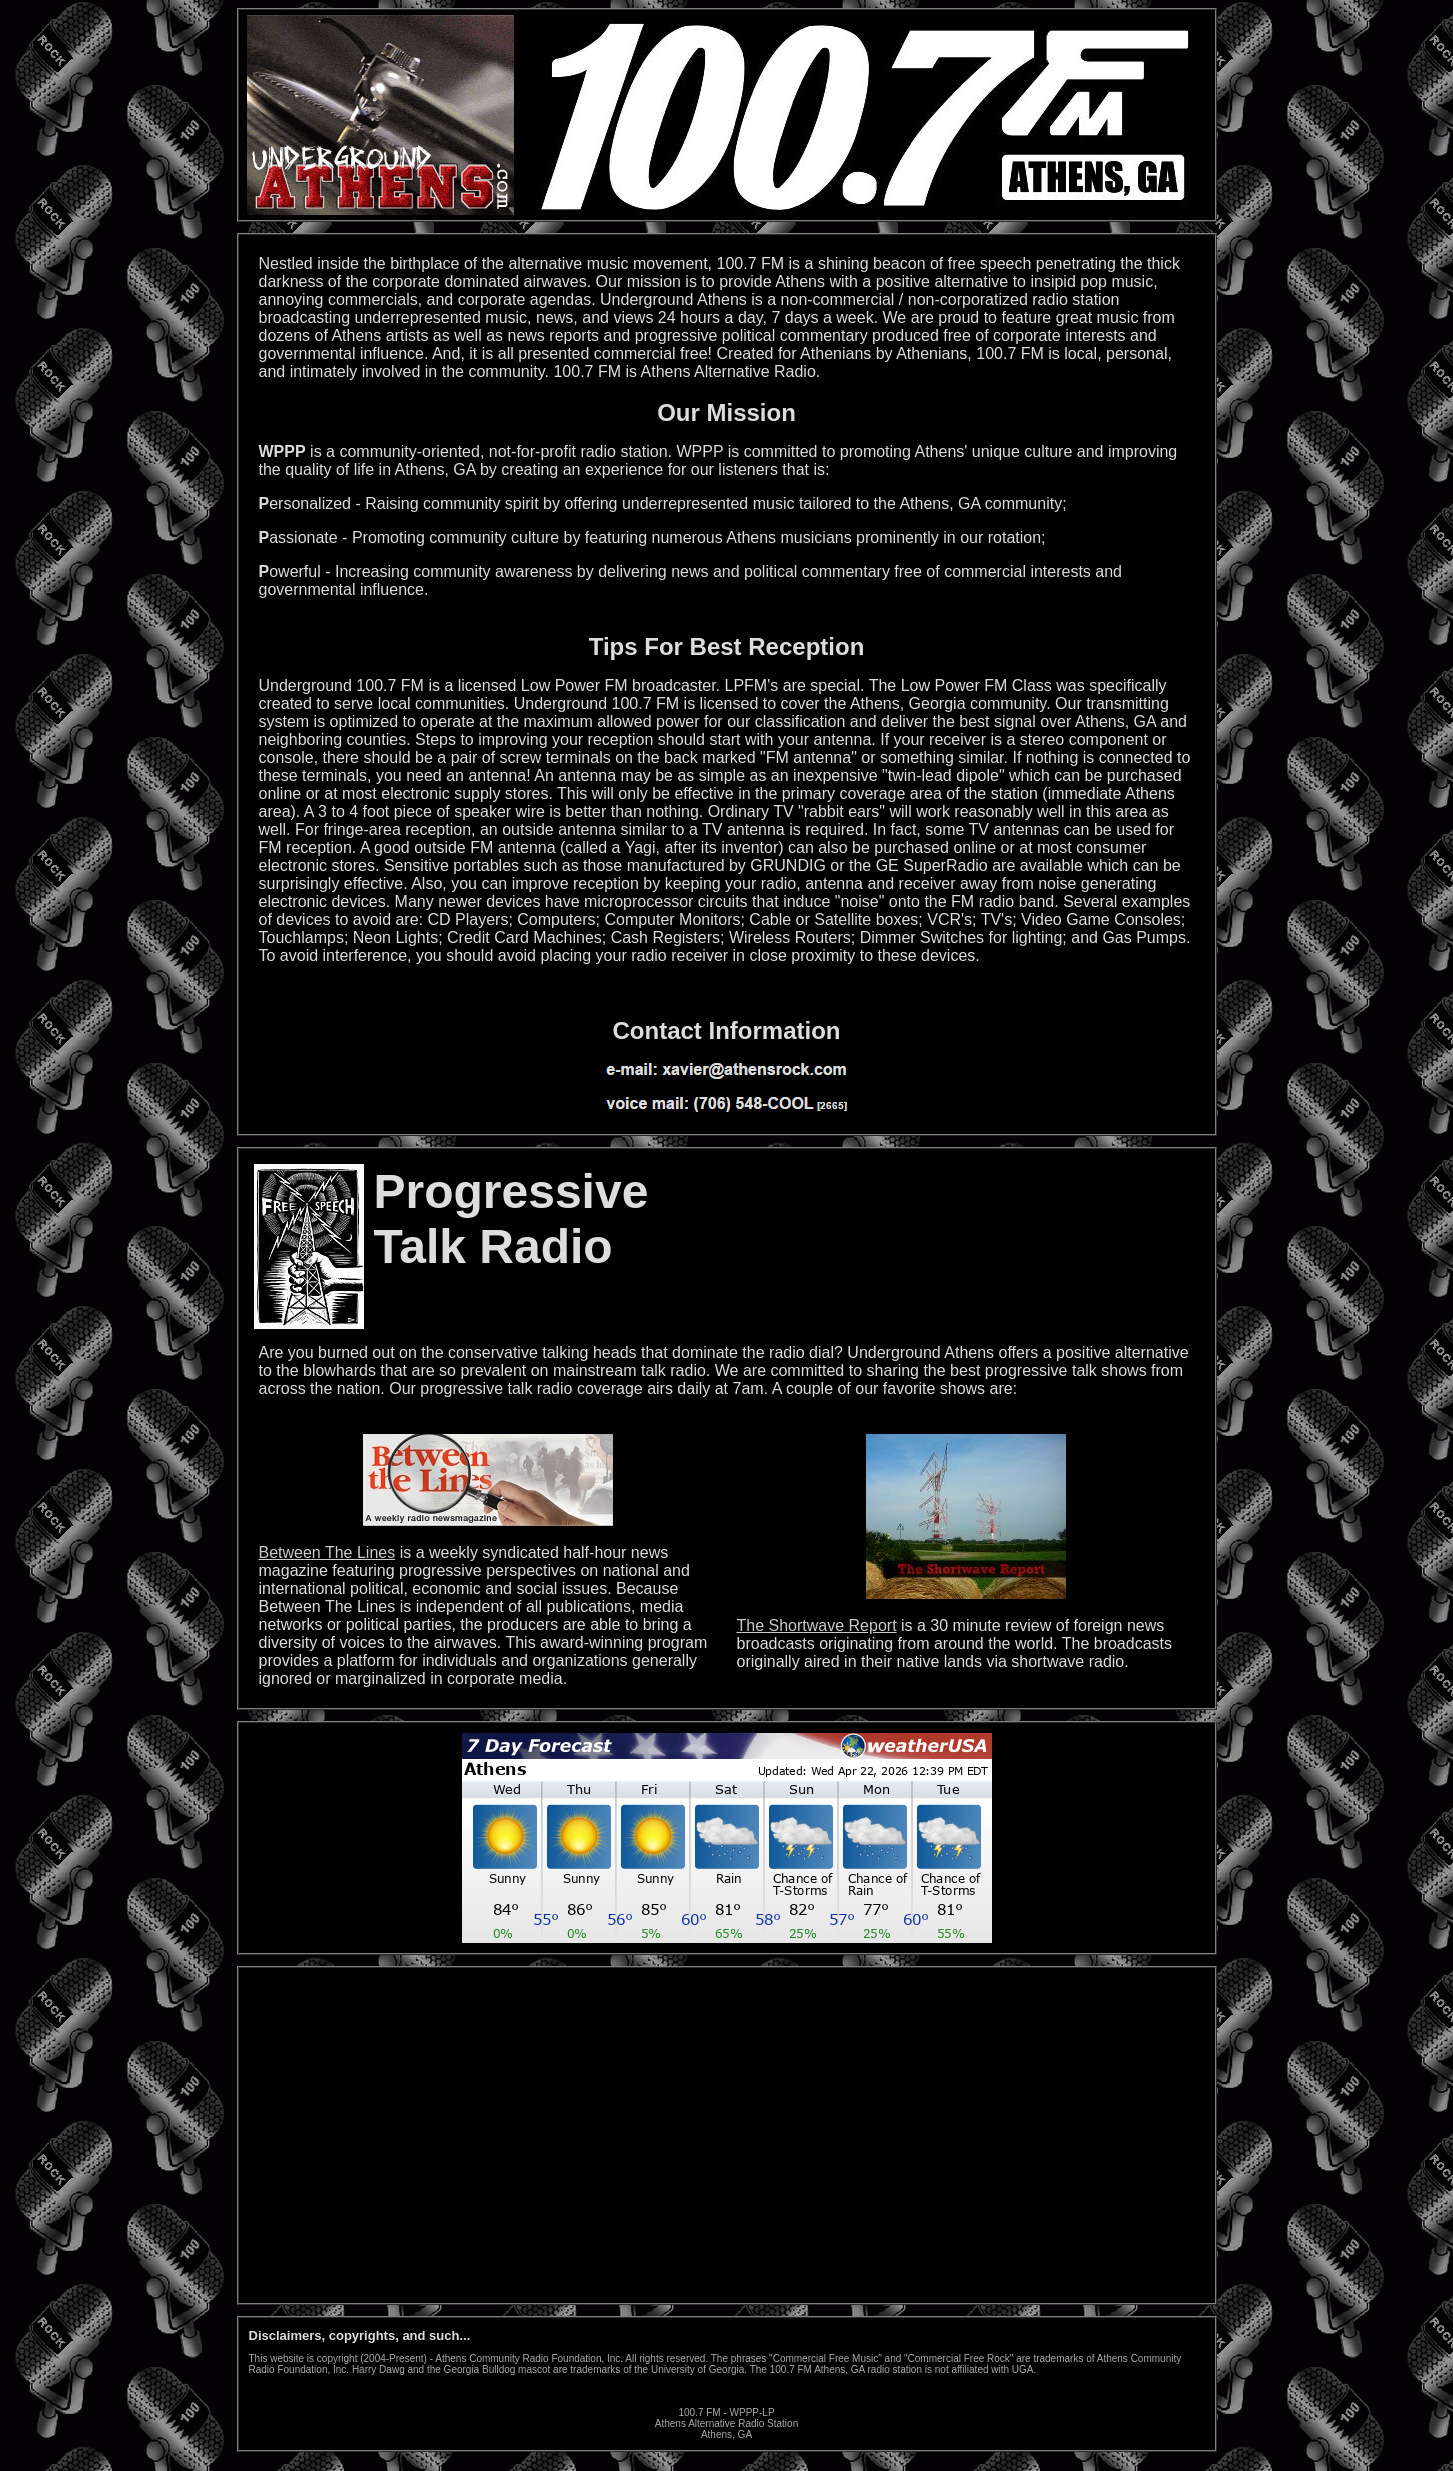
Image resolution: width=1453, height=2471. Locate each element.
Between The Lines (327, 1552)
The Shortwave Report (817, 1625)
